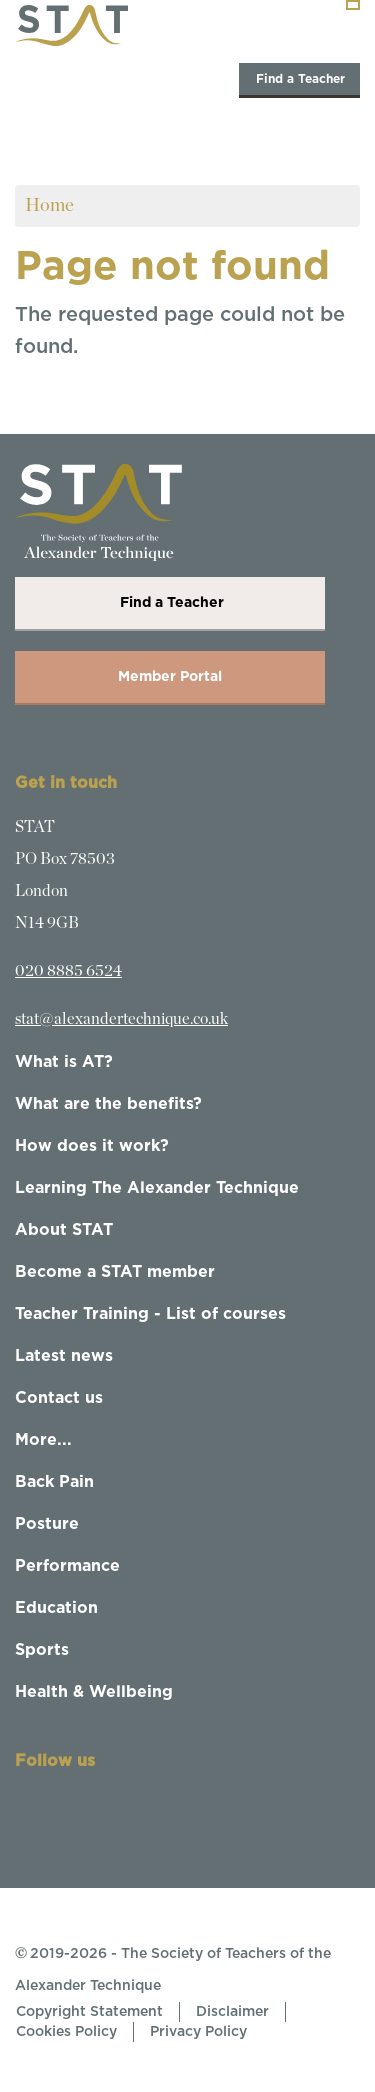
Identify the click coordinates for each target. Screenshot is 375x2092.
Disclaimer (232, 2012)
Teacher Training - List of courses (150, 1314)
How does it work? (92, 1146)
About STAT (64, 1230)
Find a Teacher (299, 79)
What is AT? (64, 1062)
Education (56, 1608)
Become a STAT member (115, 1272)
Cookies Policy (66, 2032)
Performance (67, 1566)
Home (49, 205)
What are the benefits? (108, 1104)
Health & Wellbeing (94, 1692)
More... (43, 1440)
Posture (47, 1524)
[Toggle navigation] (353, 5)
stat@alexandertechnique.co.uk (121, 1019)
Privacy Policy (198, 2032)
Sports (42, 1650)
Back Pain (54, 1482)
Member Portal (170, 677)
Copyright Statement (89, 2012)
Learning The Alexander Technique (157, 1188)
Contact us (59, 1398)
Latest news (64, 1356)
